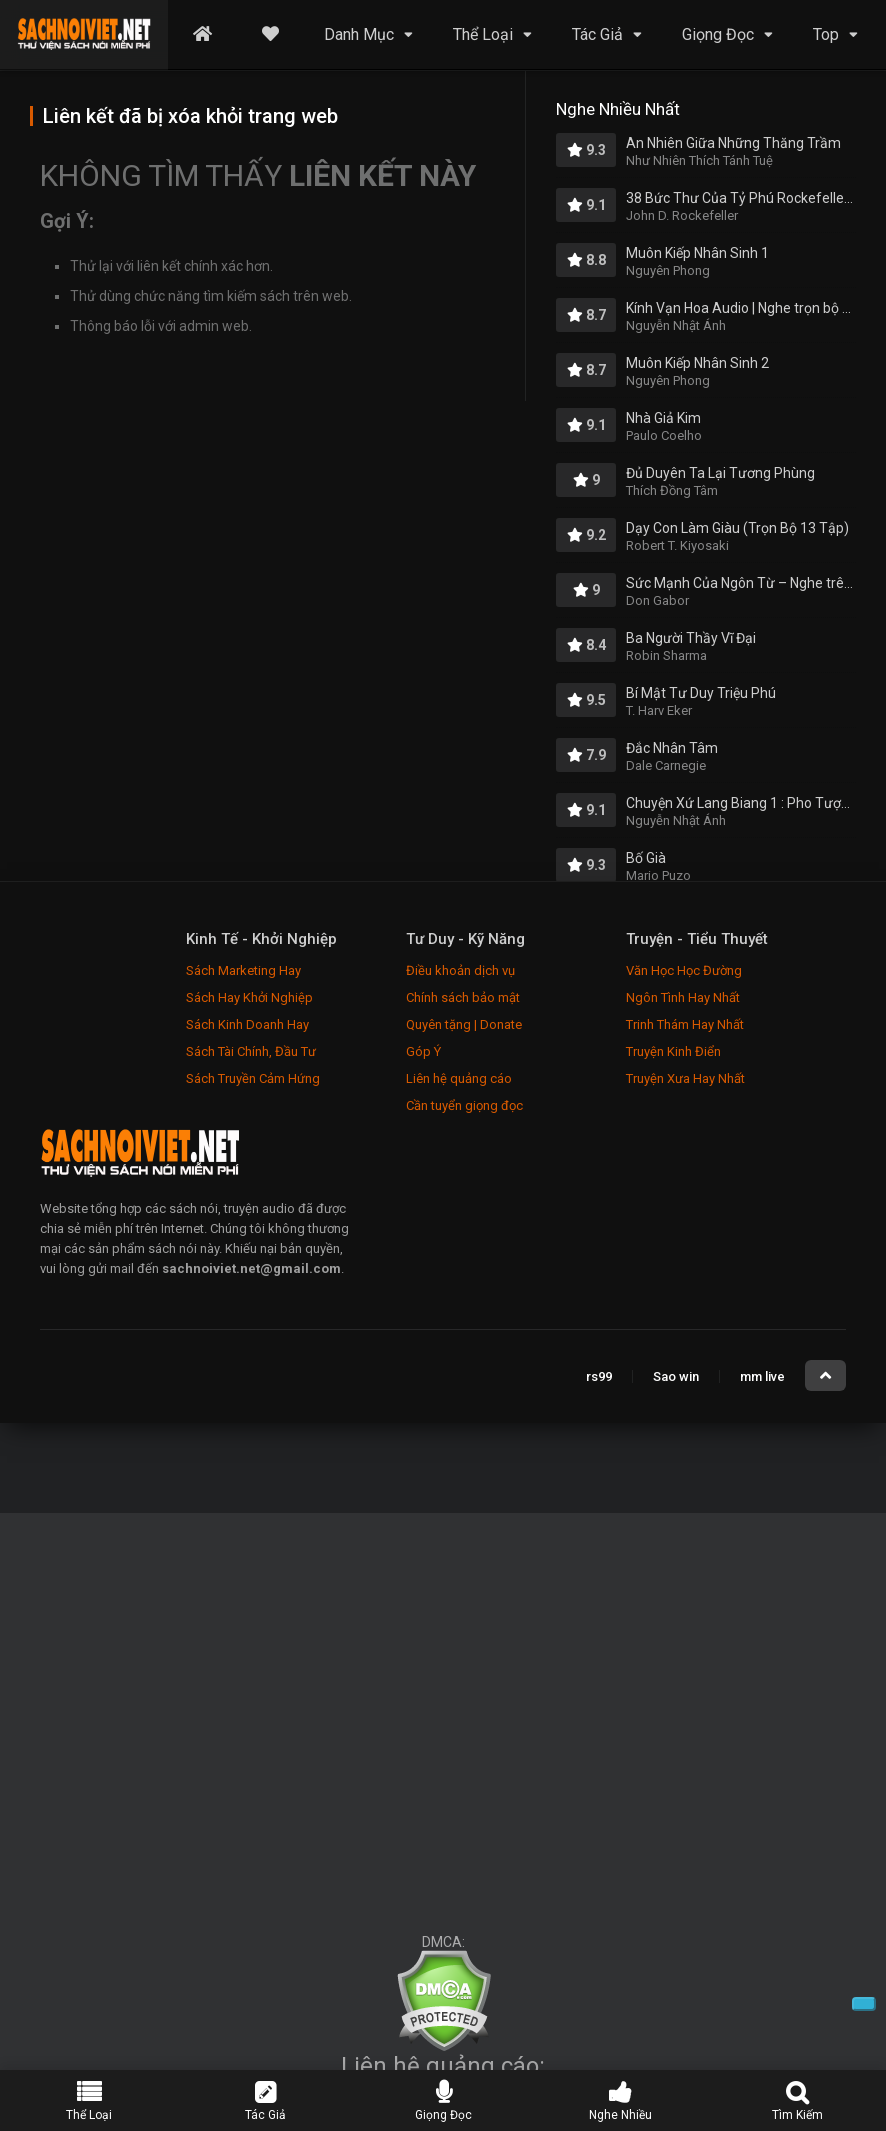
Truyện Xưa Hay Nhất (685, 1078)
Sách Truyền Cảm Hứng (253, 1078)
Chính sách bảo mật (463, 997)
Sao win (676, 1376)
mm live (762, 1376)
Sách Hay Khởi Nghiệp (249, 997)
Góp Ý (423, 1051)
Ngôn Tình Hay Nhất (683, 997)
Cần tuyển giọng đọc (464, 1105)
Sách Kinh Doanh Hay (247, 1024)
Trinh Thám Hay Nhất (685, 1024)
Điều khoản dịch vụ (460, 970)
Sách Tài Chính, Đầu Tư (251, 1051)
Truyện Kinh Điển (673, 1051)
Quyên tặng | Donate (464, 1024)
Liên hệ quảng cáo (459, 1078)
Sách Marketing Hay (243, 970)
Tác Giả (597, 34)
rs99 (599, 1376)
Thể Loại (483, 34)
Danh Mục (359, 34)
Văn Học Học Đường (684, 970)
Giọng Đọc (718, 34)
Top (826, 34)
